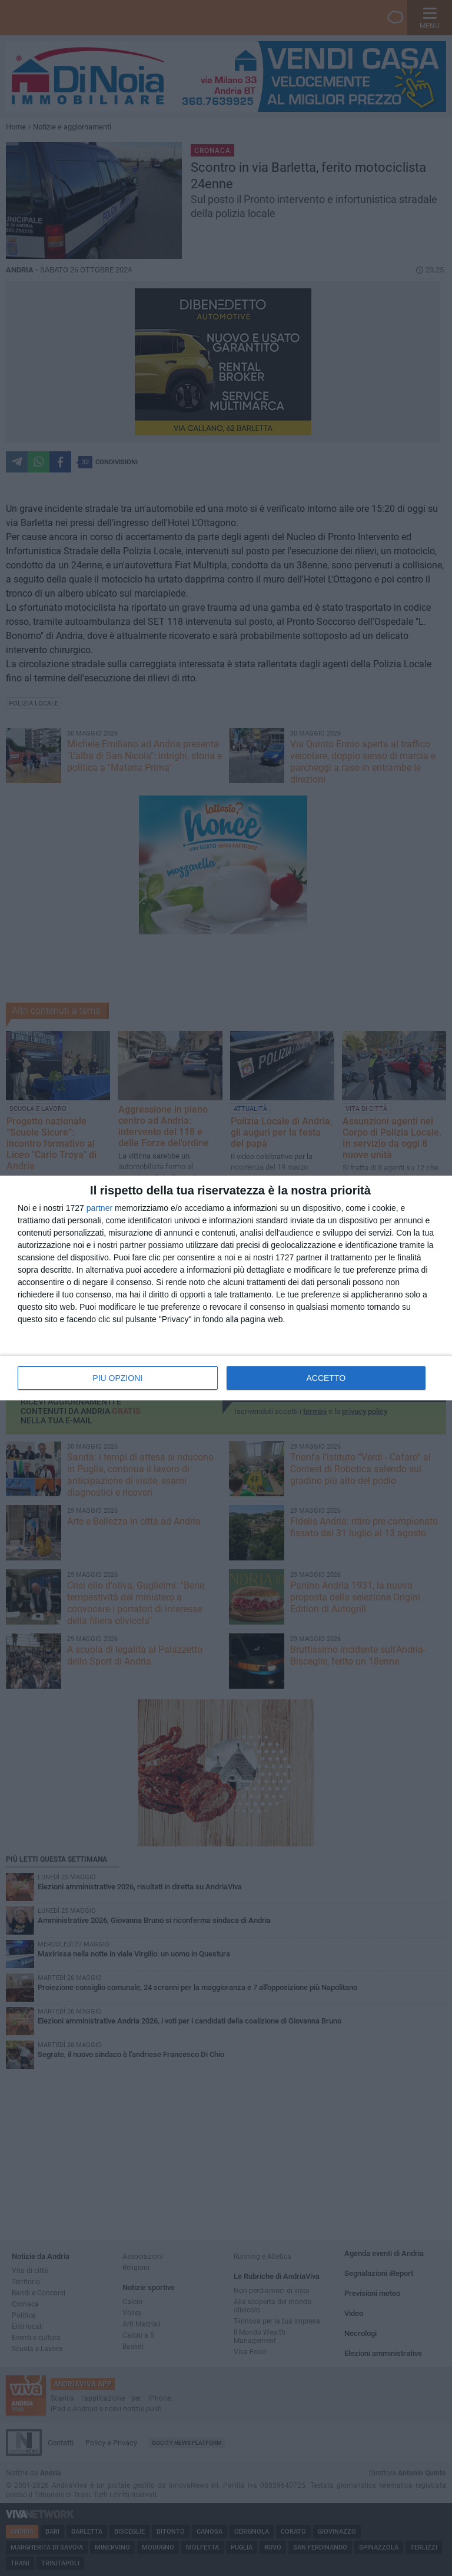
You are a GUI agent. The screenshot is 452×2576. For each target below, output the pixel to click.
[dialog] (226, 1288)
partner (99, 1208)
